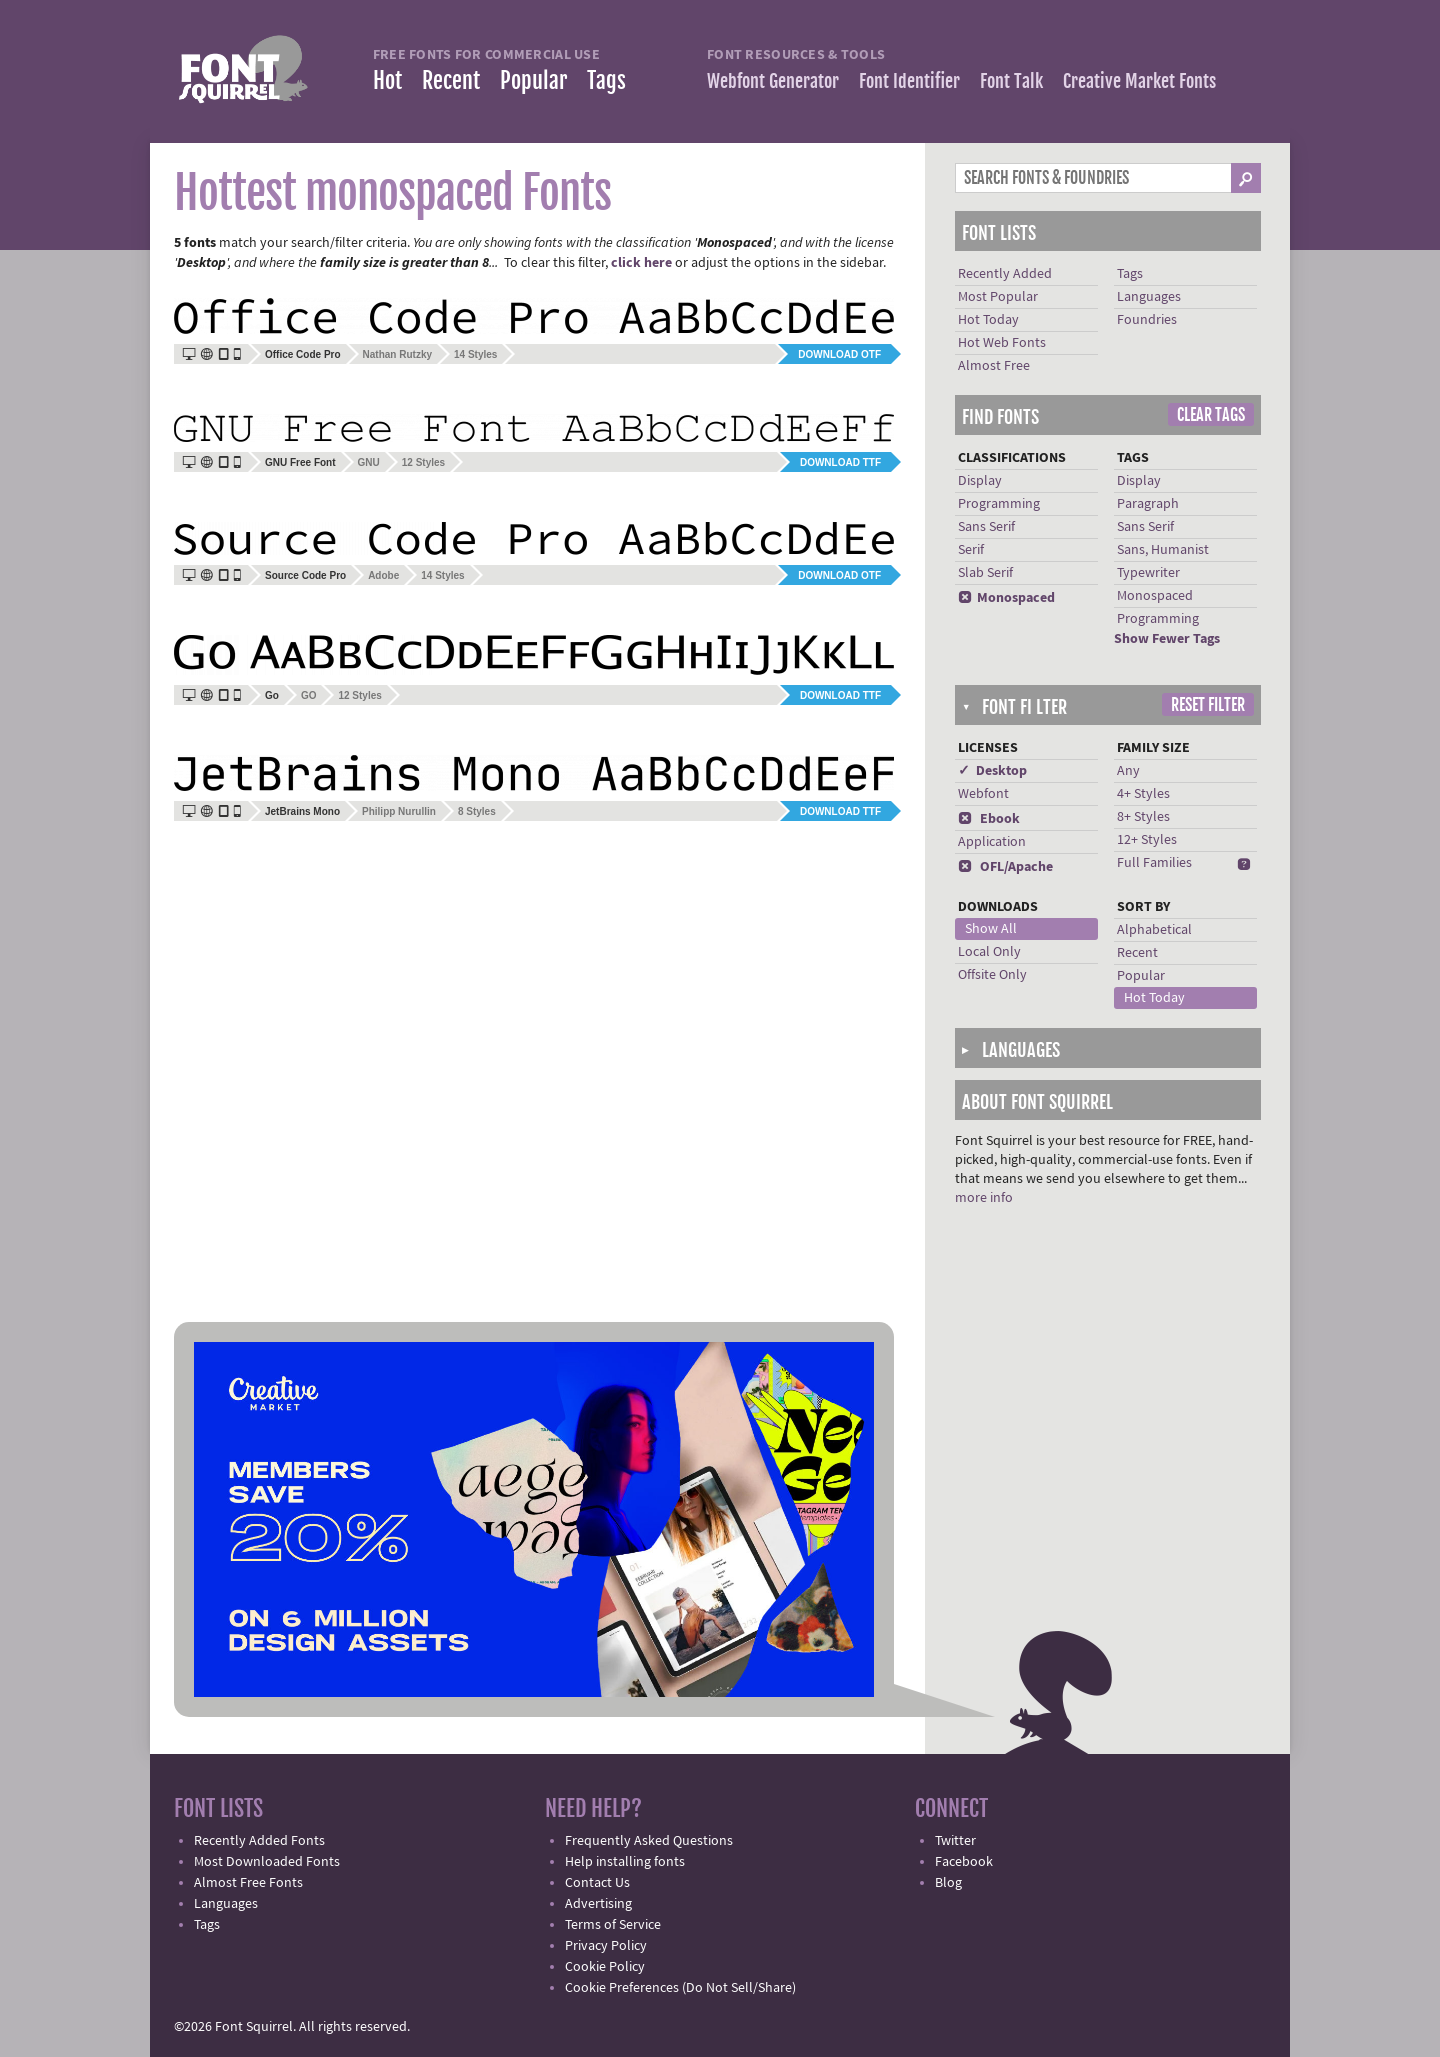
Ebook (989, 819)
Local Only (989, 952)
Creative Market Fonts (1139, 81)
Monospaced (1006, 598)
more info (984, 1198)
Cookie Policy (605, 1967)
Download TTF (840, 462)
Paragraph (1148, 504)
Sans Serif (986, 527)
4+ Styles (1143, 794)
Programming (999, 504)
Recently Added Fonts (259, 1841)
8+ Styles (1143, 817)
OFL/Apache (1005, 867)
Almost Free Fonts (248, 1883)
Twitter (955, 1841)
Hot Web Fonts (1002, 343)
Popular (533, 80)
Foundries (1147, 320)
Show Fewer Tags (1167, 639)
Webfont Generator (773, 81)
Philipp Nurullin (399, 811)
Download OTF (839, 354)
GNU (369, 462)
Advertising (598, 1904)
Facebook (964, 1862)
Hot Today (988, 320)
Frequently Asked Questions (649, 1841)
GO (309, 695)
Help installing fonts (625, 1862)
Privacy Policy (606, 1946)
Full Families (1154, 863)
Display (980, 481)
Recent (451, 80)
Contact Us (597, 1883)
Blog (948, 1883)
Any (1128, 771)
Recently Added (1005, 274)
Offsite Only (992, 975)
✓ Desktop (992, 771)
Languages (1149, 297)
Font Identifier (909, 81)
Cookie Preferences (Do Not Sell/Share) (680, 1988)
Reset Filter (1208, 705)
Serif (971, 550)
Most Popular (998, 297)
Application (992, 842)
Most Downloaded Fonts (267, 1862)
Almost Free (994, 366)
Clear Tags (1211, 415)
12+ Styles (1147, 840)
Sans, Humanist (1163, 550)
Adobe (383, 575)
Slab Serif (985, 573)
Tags (606, 80)
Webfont (983, 794)
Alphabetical (1154, 930)
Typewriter (1148, 573)
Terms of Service (613, 1925)
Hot (387, 80)
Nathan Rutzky (397, 354)
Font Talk (1011, 81)
